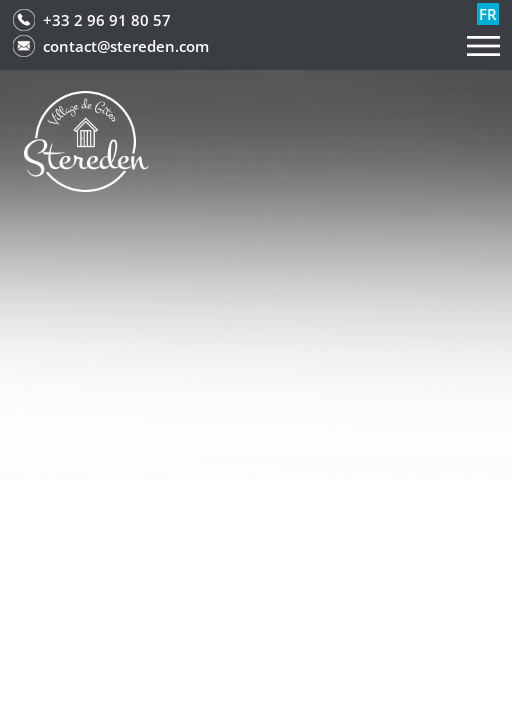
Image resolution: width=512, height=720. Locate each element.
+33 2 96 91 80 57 (107, 20)
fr (488, 14)
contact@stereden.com (126, 46)
